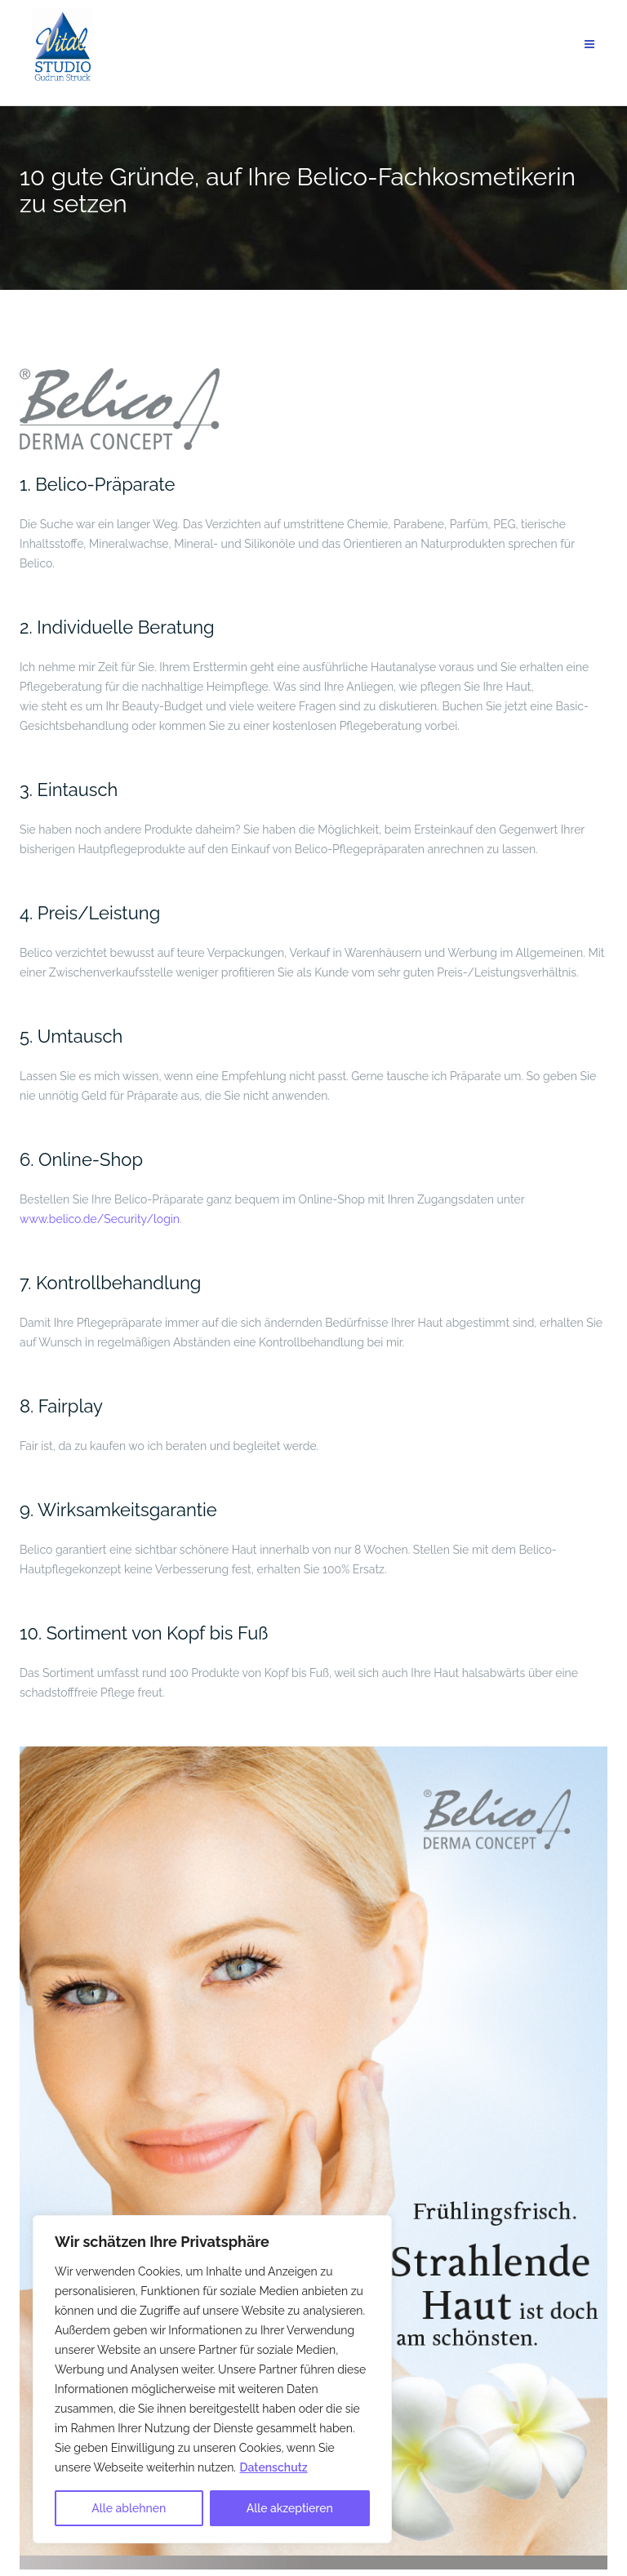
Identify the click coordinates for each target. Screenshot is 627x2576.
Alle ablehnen (128, 2508)
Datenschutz (274, 2467)
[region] (212, 2379)
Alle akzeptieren (290, 2508)
